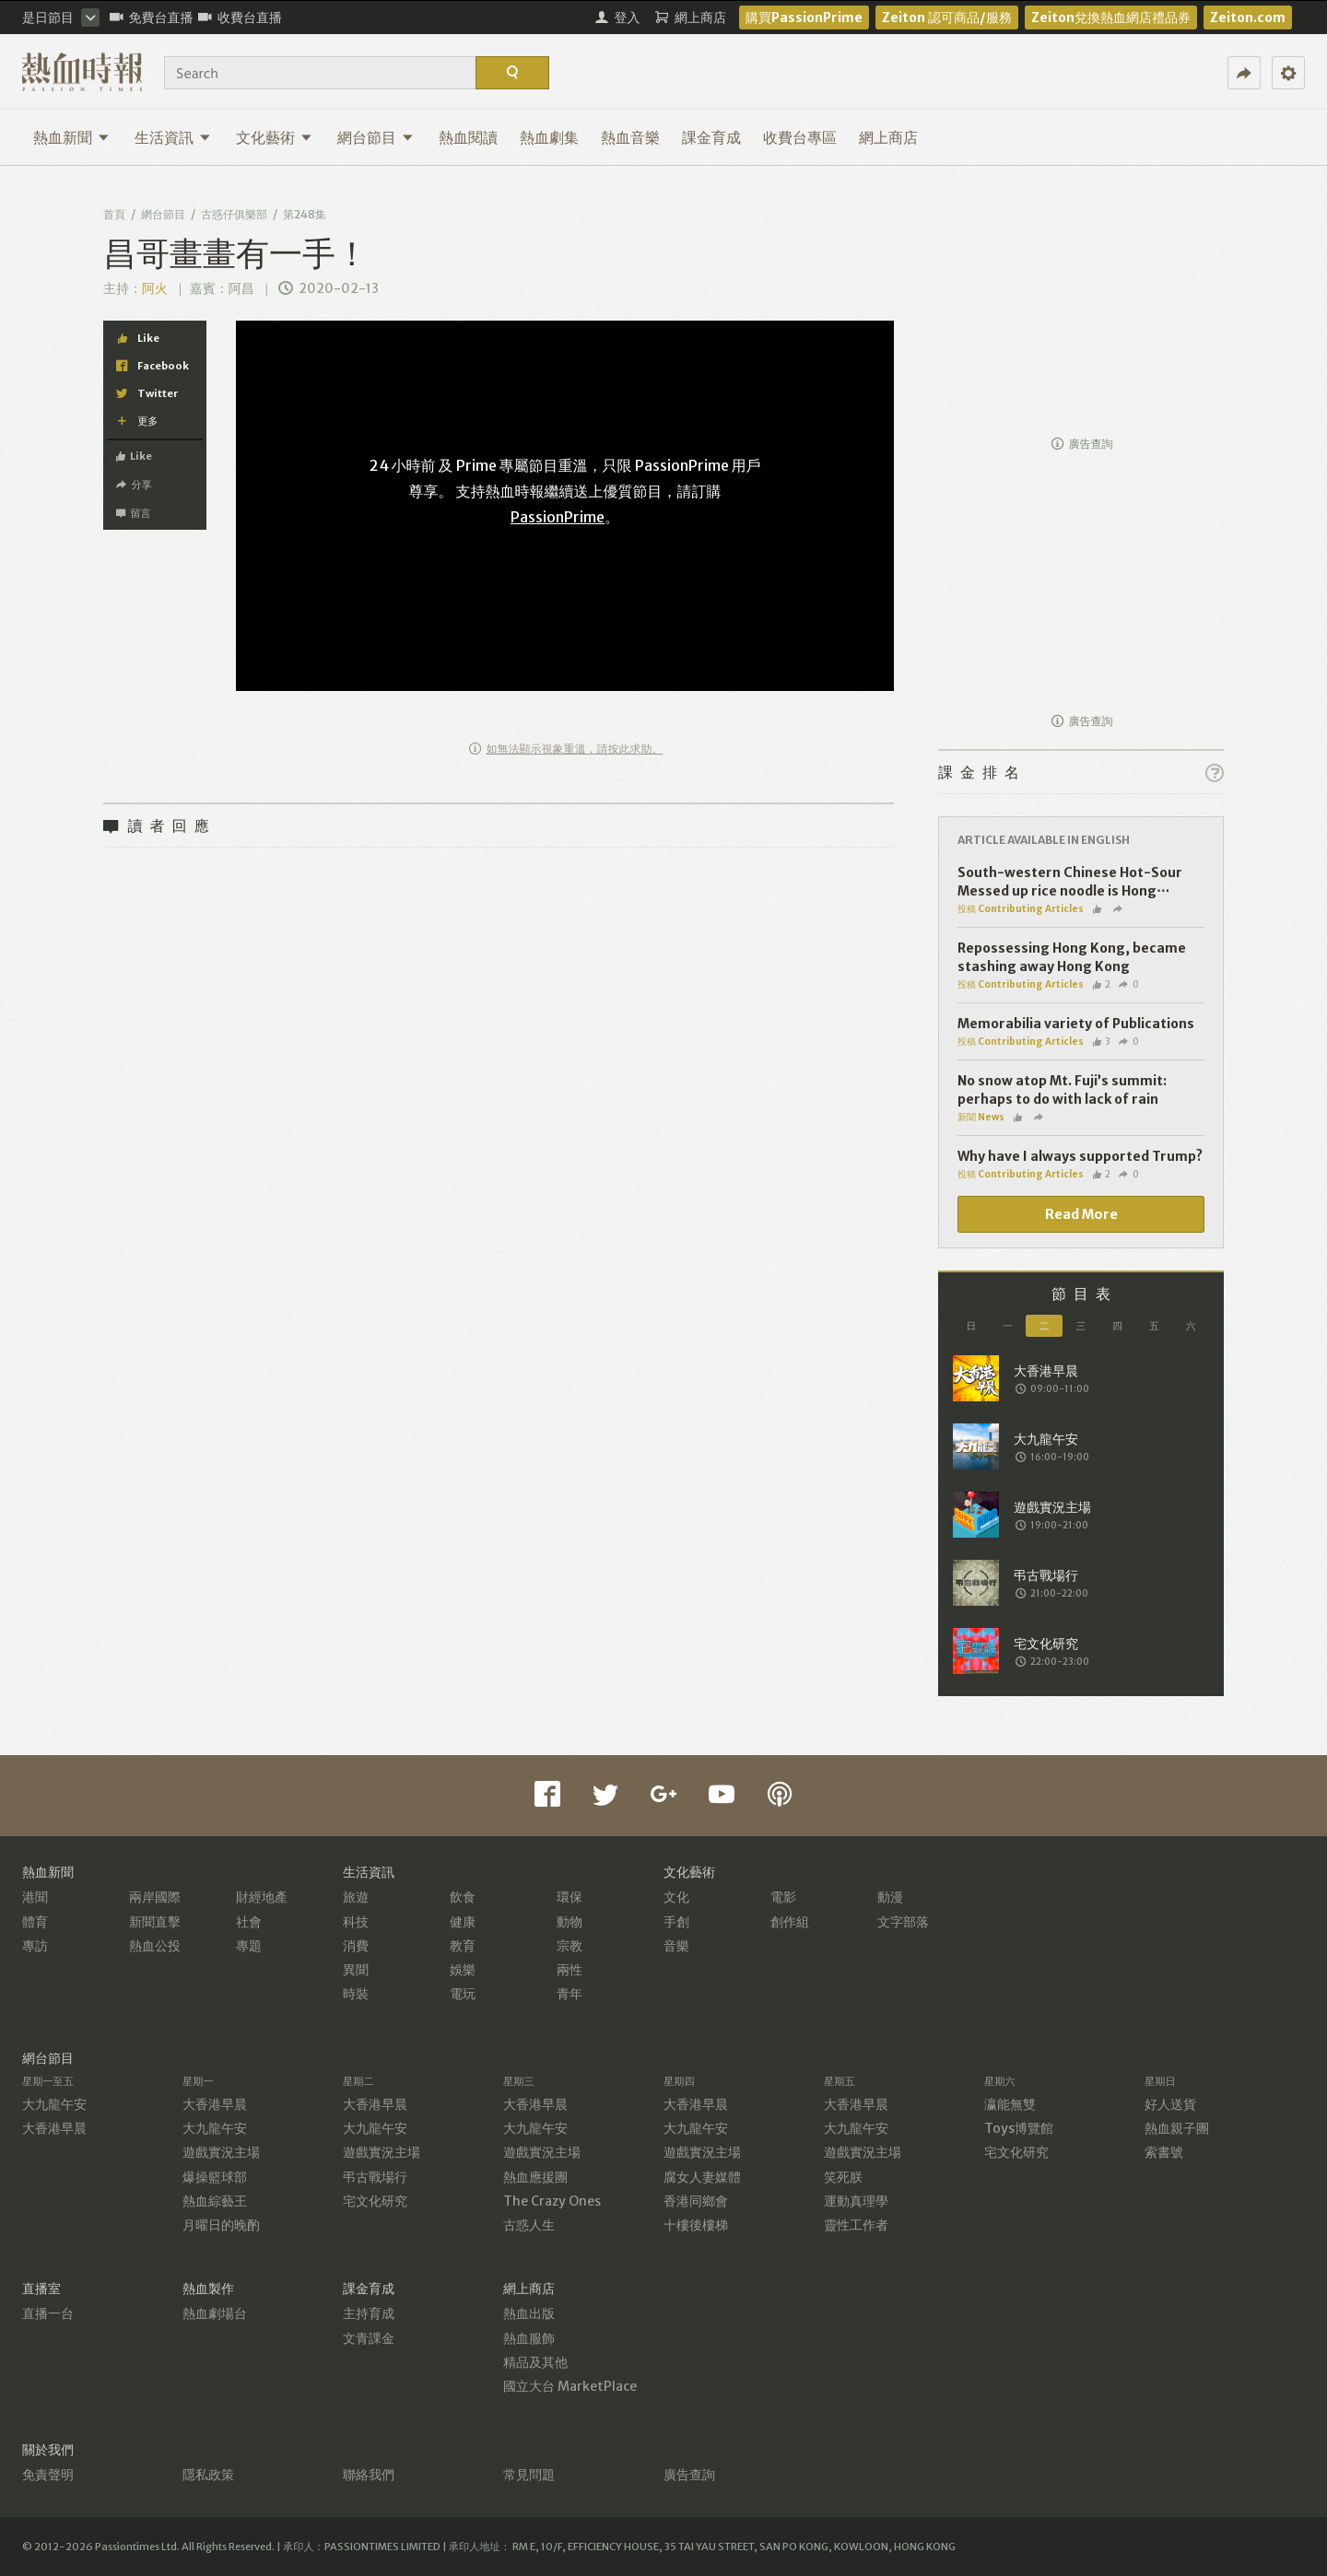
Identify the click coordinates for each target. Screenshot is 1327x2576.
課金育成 (711, 137)
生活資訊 (173, 137)
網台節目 (375, 137)
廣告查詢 (1082, 444)
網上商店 (888, 137)
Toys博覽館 (1018, 2128)
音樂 (676, 1946)
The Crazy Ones (552, 2201)
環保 (569, 1897)
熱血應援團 (535, 2177)
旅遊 (356, 1897)
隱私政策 (208, 2474)
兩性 (569, 1969)
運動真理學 (856, 2201)
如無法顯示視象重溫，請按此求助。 (566, 748)
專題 (249, 1946)
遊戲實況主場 (221, 2152)
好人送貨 (1170, 2104)
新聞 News (980, 1117)
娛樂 (463, 1969)
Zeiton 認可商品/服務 (947, 17)
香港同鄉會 (696, 2201)
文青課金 (368, 2338)
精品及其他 (535, 2362)
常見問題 (529, 2474)
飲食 (463, 1897)
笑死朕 (843, 2177)
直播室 (41, 2288)
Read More (1081, 1214)
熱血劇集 (549, 137)
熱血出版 (529, 2313)
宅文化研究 (375, 2201)
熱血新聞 (71, 137)
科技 (356, 1922)
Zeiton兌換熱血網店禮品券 (1111, 17)
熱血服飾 (529, 2338)
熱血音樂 (630, 137)
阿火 (155, 288)
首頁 (114, 214)
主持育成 (368, 2313)
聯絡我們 (368, 2474)
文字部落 (903, 1922)
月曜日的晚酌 (221, 2225)
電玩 (463, 1993)
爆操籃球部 (214, 2177)
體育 (35, 1922)
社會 (249, 1922)
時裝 (356, 1993)
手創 (676, 1922)
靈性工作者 (856, 2225)
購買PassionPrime (804, 17)
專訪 (35, 1946)
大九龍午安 (54, 2104)
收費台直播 (240, 17)
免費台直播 (152, 17)
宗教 (569, 1946)
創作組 (789, 1922)
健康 (463, 1922)
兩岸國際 (155, 1897)
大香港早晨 (54, 2128)
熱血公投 (155, 1946)
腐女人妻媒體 (702, 2177)
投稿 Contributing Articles (1020, 909)
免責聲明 (48, 2474)
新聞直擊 (155, 1922)
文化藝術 (274, 137)
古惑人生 (529, 2225)
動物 (569, 1922)
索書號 (1164, 2152)
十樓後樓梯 (696, 2225)
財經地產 (262, 1897)
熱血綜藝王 (214, 2201)
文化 (676, 1897)
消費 (356, 1946)
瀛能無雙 (1010, 2104)
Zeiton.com (1248, 17)
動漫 (890, 1897)
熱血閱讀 (468, 137)
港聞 (35, 1897)
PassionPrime (558, 517)
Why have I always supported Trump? (1080, 1156)
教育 (463, 1946)
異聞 (356, 1969)
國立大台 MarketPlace (570, 2386)
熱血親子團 (1177, 2128)
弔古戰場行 (375, 2177)
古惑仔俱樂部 (234, 214)
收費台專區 (800, 137)
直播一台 (48, 2313)
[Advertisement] (1081, 309)
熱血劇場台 (214, 2313)
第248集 (304, 214)
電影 (783, 1897)
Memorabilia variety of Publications (1075, 1023)
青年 (569, 1993)
